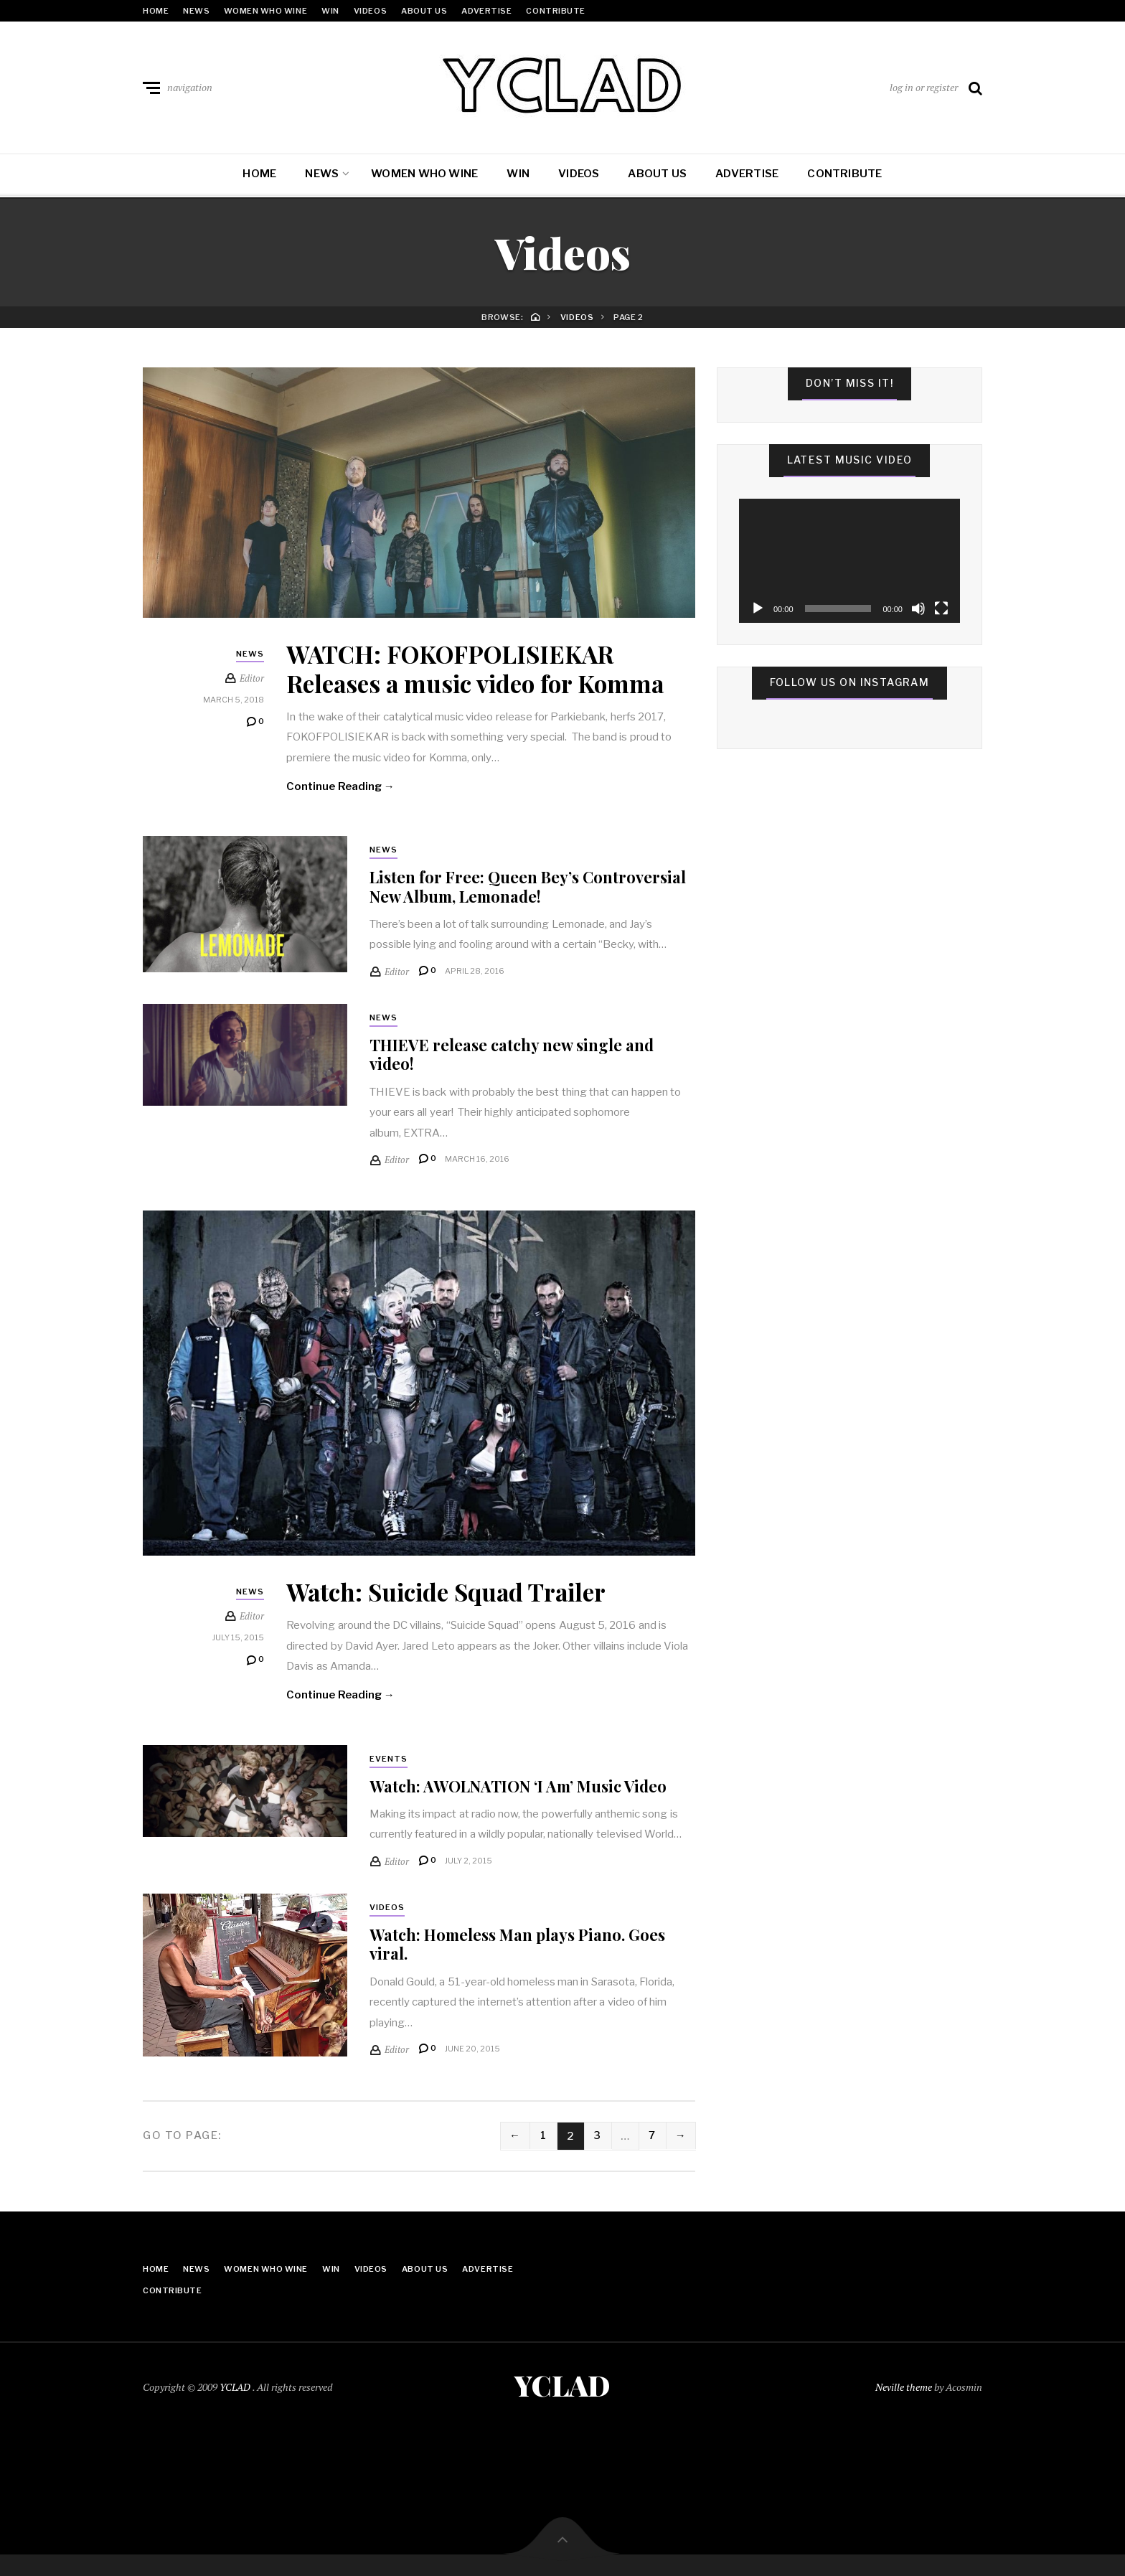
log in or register (924, 87)
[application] (849, 561)
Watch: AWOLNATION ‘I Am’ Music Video (518, 1786)
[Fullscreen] (941, 608)
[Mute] (918, 608)
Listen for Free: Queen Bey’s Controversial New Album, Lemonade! (528, 887)
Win (330, 11)
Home (156, 11)
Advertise (486, 11)
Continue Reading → (340, 786)
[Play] (757, 608)
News (196, 11)
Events (388, 1760)
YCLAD (236, 2387)
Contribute (555, 11)
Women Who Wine (265, 11)
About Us (424, 11)
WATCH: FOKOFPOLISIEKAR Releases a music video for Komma (479, 668)
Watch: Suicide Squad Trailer (450, 1592)
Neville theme (903, 2387)
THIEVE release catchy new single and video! (511, 1055)
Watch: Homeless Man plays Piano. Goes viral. (517, 1944)
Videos (370, 11)
